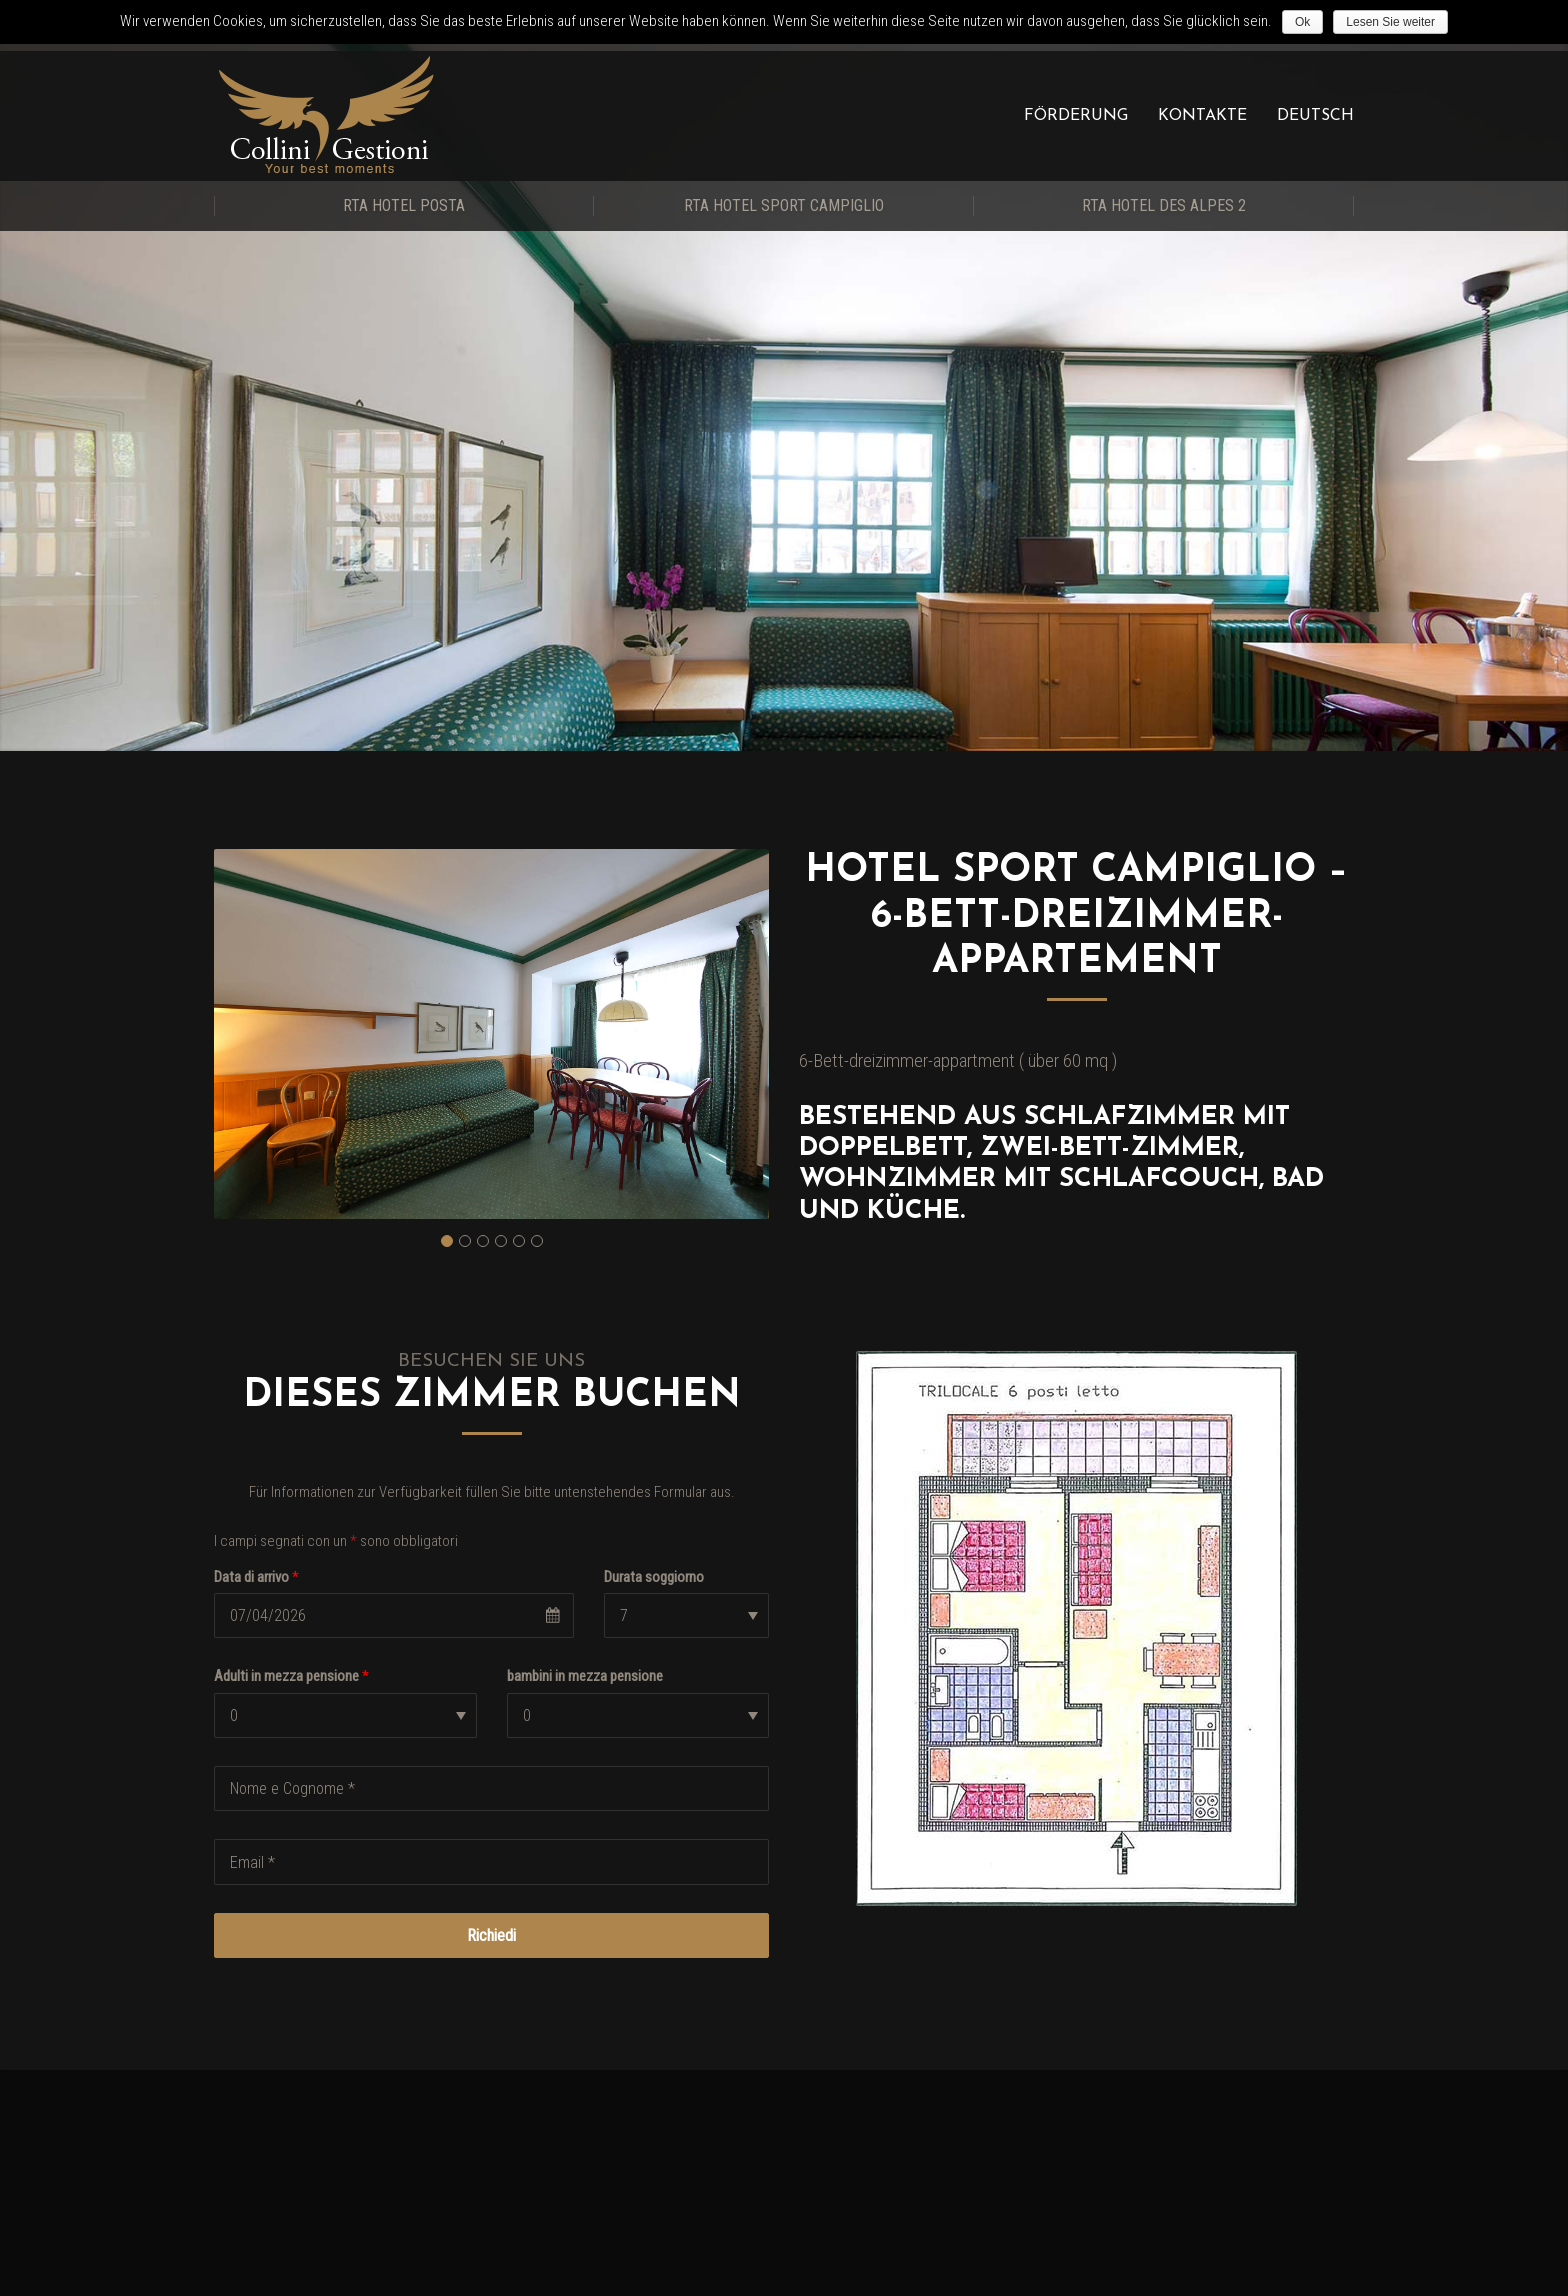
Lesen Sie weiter (1390, 22)
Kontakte (1202, 116)
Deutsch (1315, 116)
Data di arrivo (256, 1577)
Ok (1302, 22)
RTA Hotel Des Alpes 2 (1164, 205)
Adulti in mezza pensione (291, 1676)
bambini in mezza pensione (585, 1676)
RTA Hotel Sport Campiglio (784, 205)
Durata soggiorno (654, 1577)
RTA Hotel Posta (404, 205)
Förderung (1076, 116)
